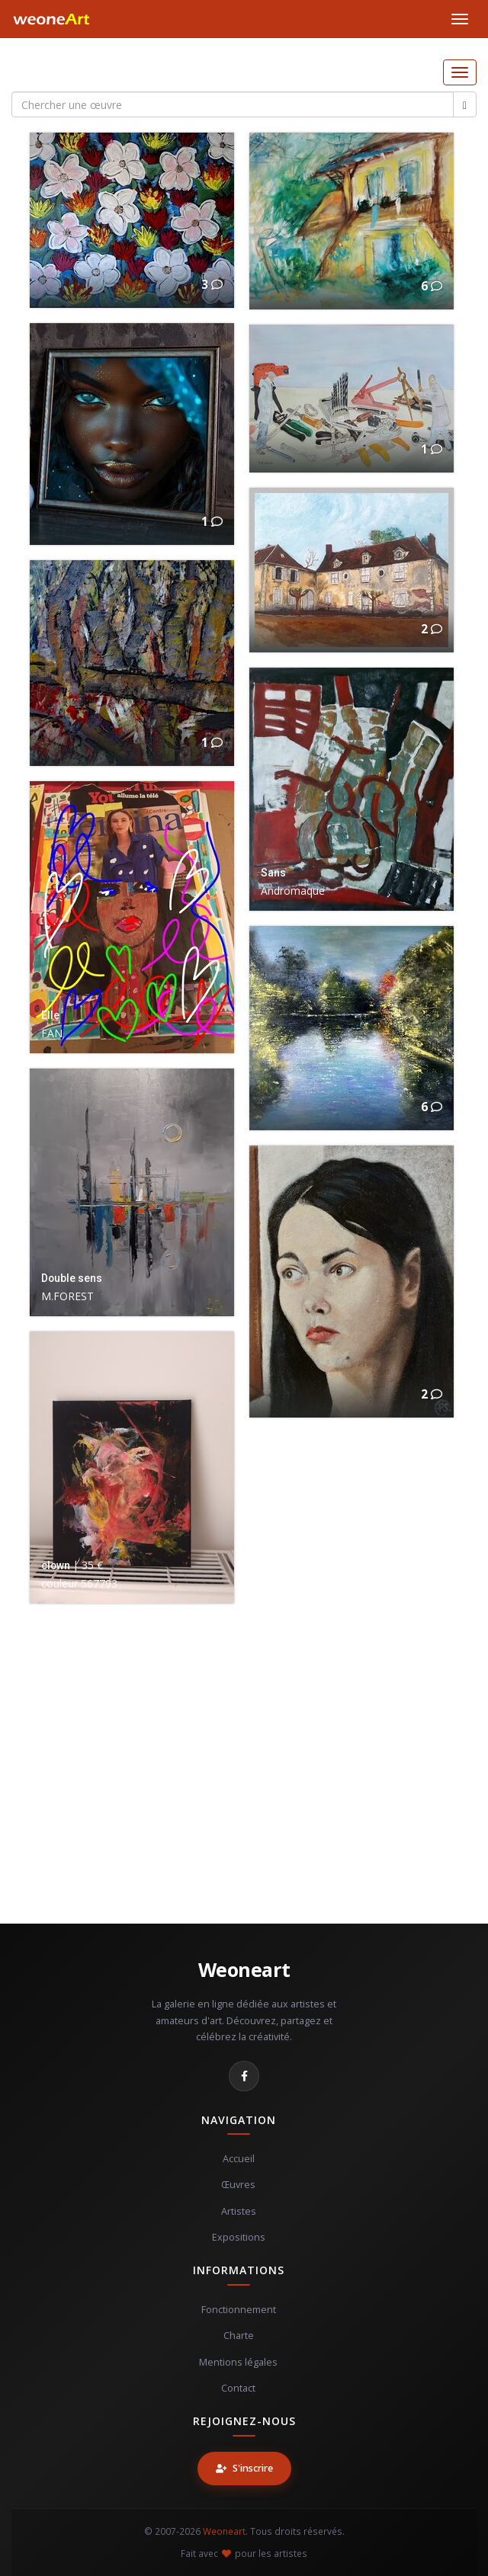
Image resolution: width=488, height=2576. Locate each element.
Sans (273, 873)
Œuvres (238, 2184)
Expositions (238, 2237)
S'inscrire (244, 2468)
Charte (238, 2335)
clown (55, 1565)
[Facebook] (244, 2076)
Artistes (238, 2211)
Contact (238, 2388)
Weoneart (244, 1969)
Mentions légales (238, 2362)
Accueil (239, 2158)
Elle (50, 1015)
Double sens (71, 1278)
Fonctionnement (238, 2309)
